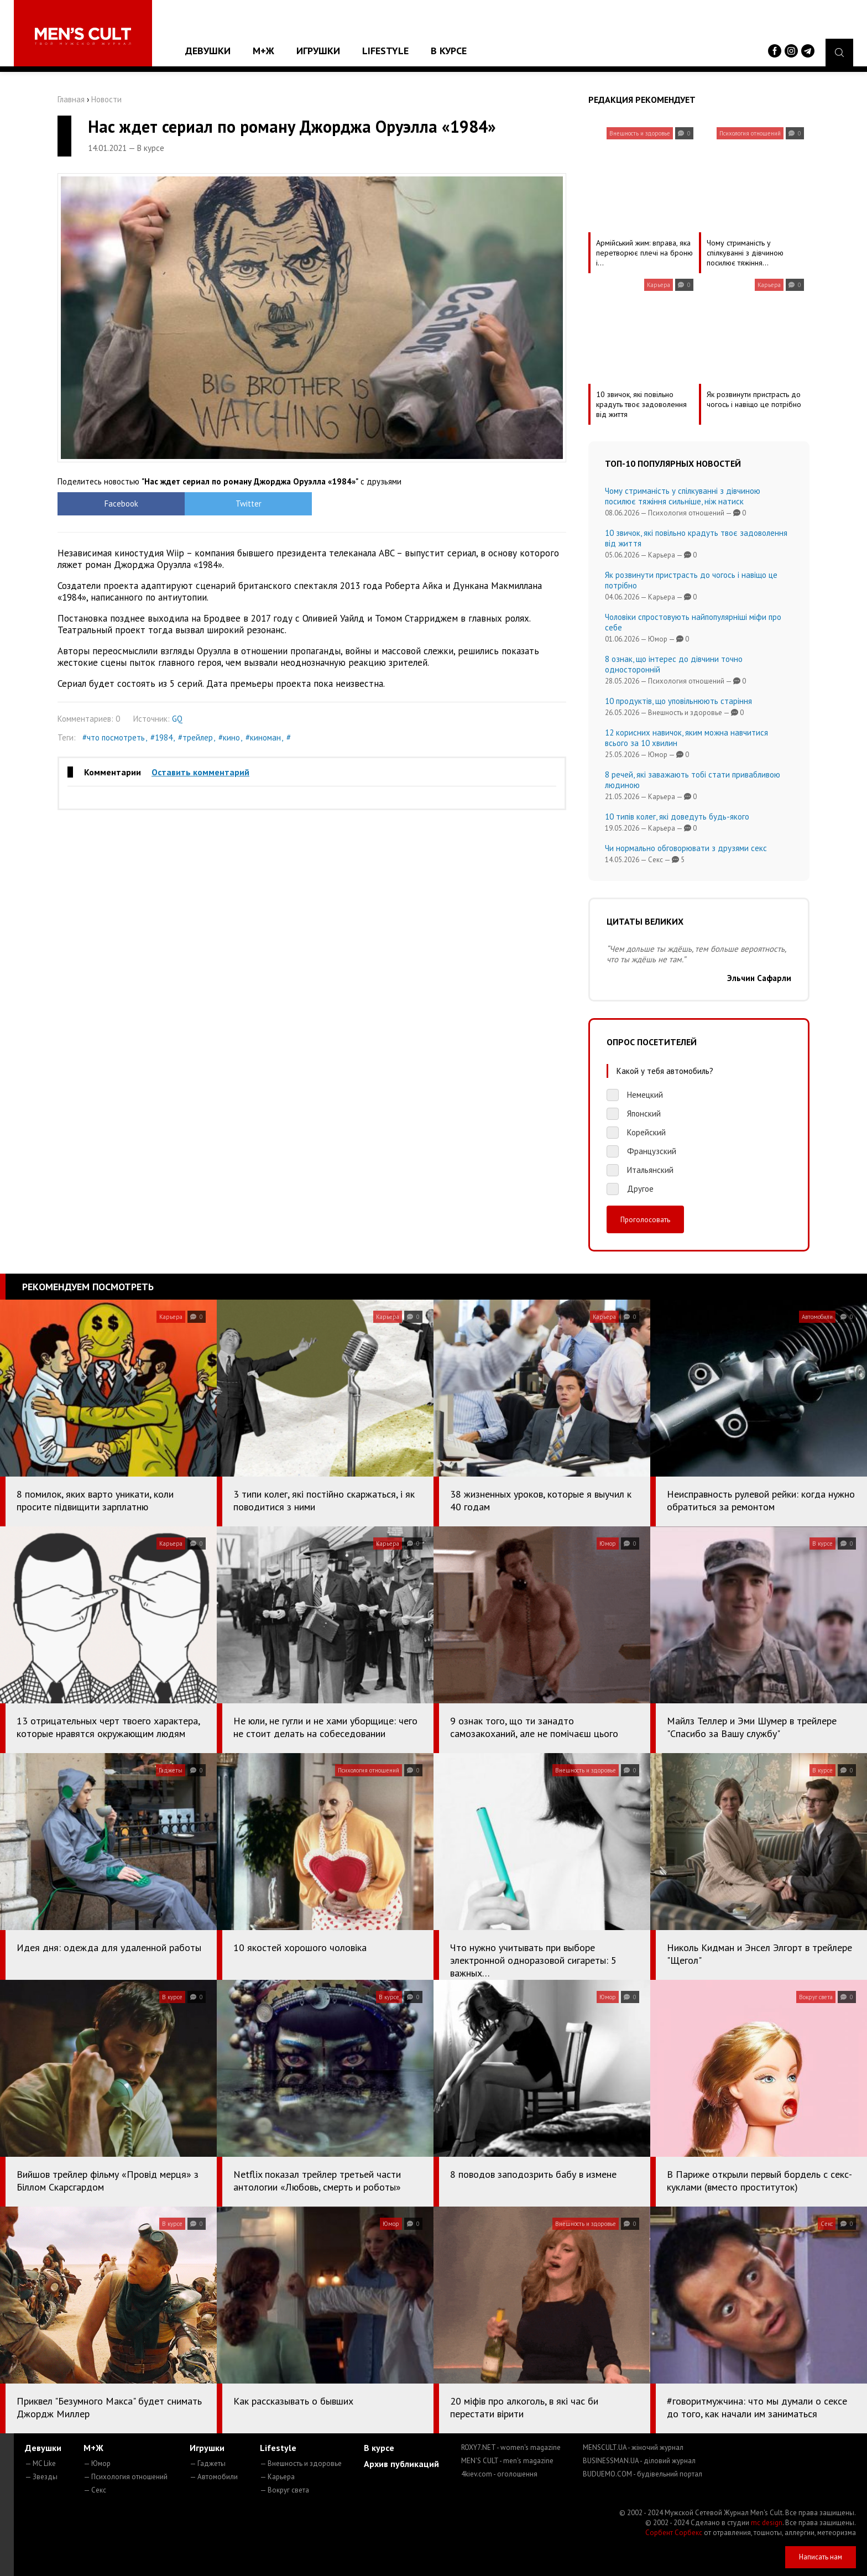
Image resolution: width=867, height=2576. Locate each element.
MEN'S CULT (507, 2460)
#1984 (161, 737)
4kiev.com (499, 2474)
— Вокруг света (284, 2490)
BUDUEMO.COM (642, 2474)
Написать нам (820, 2557)
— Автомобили (214, 2476)
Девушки (208, 50)
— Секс (94, 2490)
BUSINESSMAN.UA (639, 2460)
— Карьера (277, 2476)
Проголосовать (645, 1219)
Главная (71, 99)
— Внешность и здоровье (301, 2463)
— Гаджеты (208, 2463)
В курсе (449, 50)
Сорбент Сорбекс (673, 2532)
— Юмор (97, 2463)
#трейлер (195, 737)
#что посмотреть (113, 737)
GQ (177, 718)
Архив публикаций (401, 2463)
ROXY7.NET (511, 2447)
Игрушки (318, 50)
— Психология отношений (125, 2476)
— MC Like (40, 2463)
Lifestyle (385, 50)
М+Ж (263, 50)
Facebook (121, 503)
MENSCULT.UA (633, 2447)
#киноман (263, 737)
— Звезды (41, 2476)
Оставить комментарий (200, 772)
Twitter (249, 503)
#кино (229, 737)
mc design (766, 2522)
